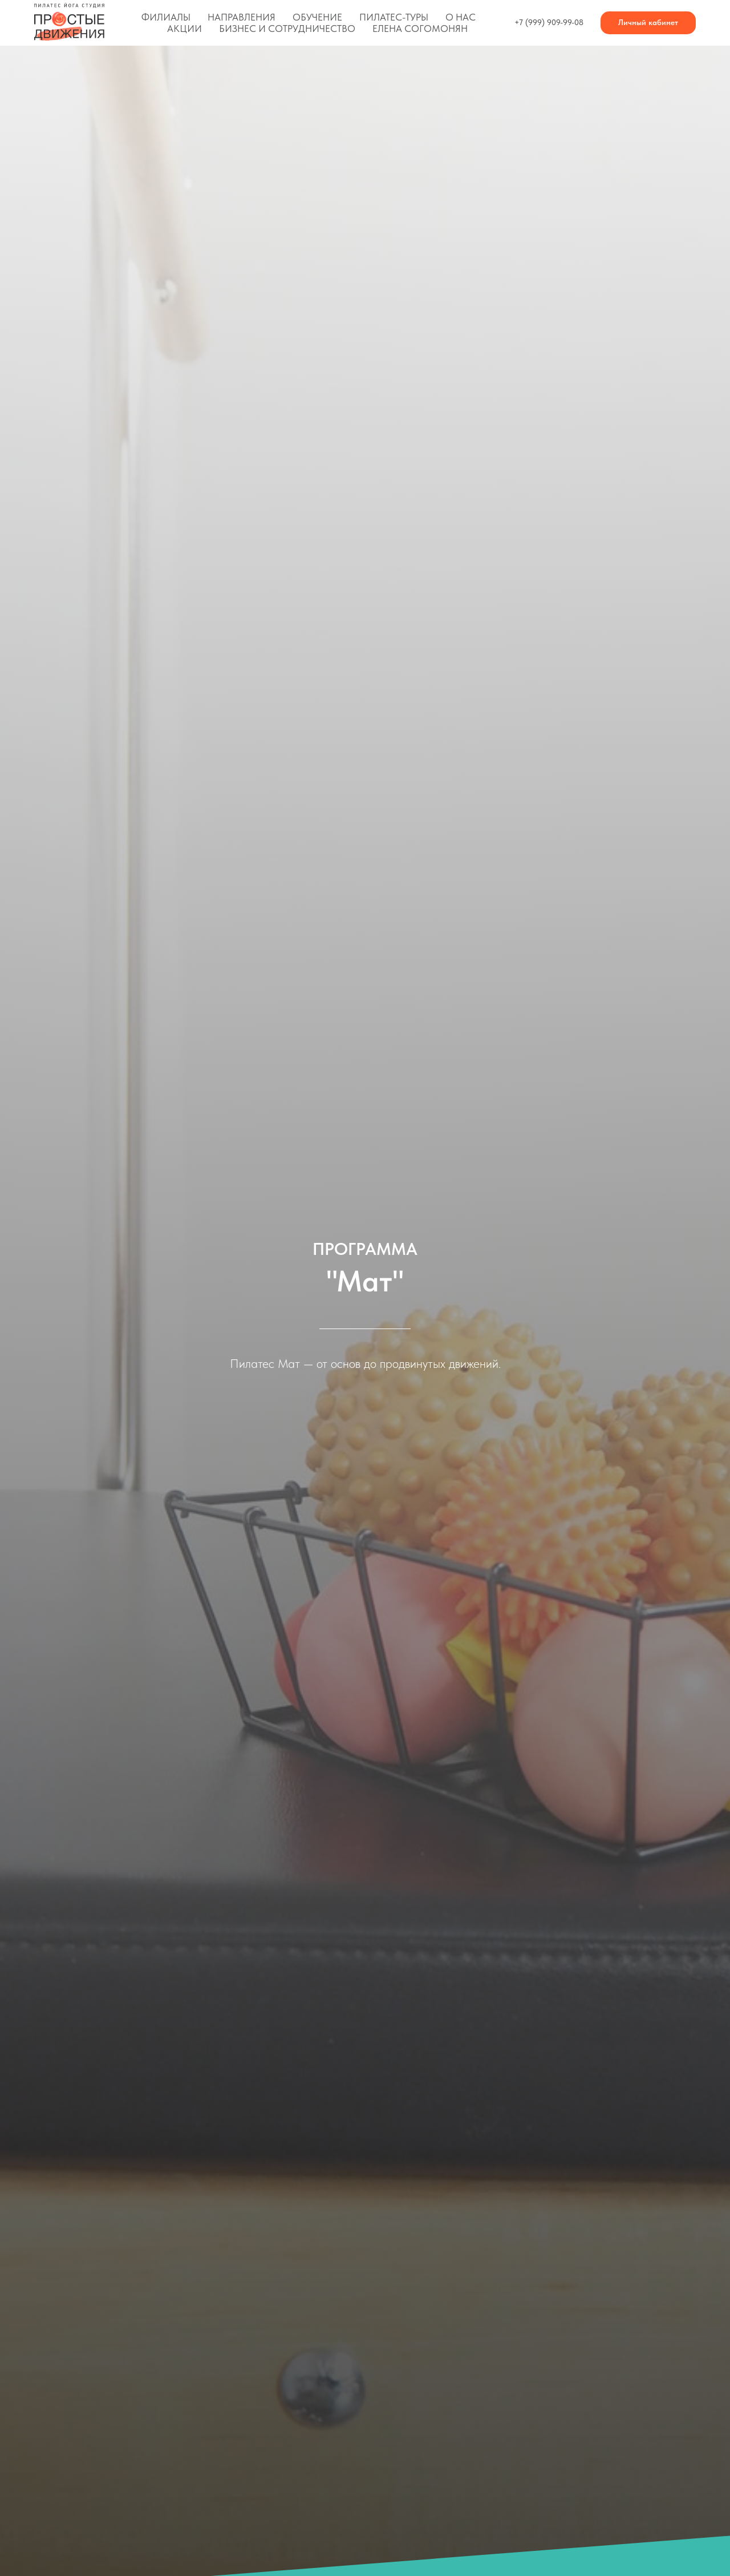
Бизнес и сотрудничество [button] (287, 28)
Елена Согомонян (420, 28)
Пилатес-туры (393, 17)
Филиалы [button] (165, 17)
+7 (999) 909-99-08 (548, 22)
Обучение (317, 17)
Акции (184, 28)
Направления (241, 17)
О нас (460, 17)
